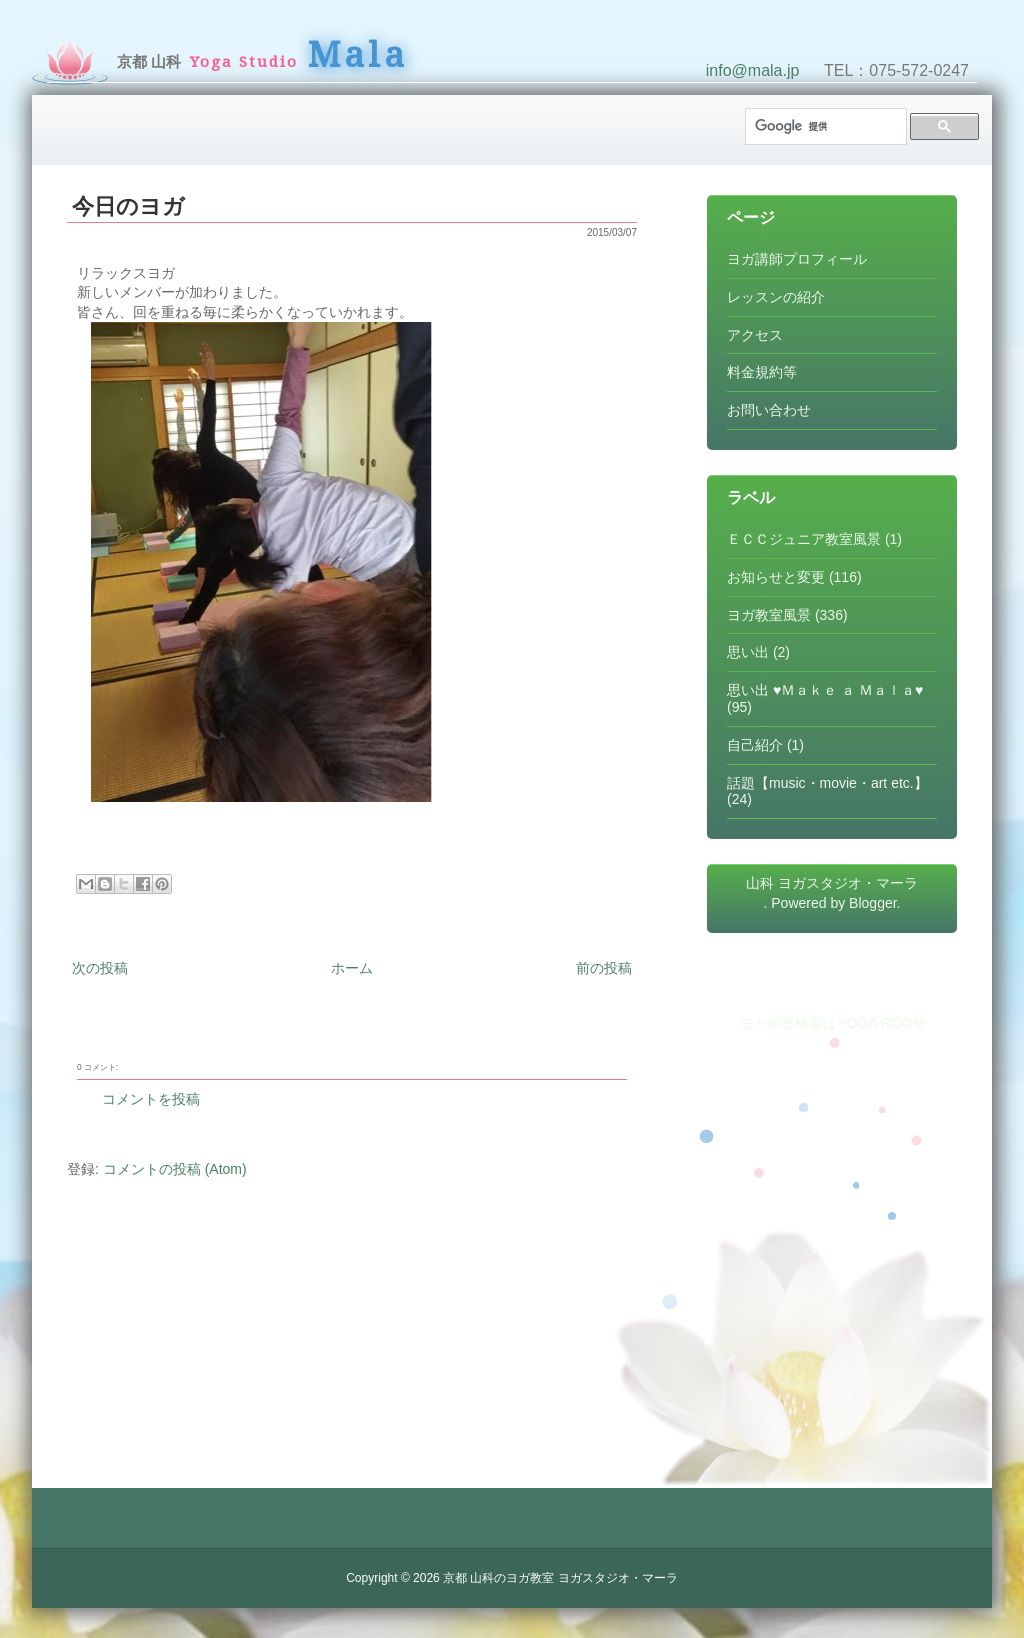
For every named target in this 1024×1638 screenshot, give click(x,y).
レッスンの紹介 (776, 297)
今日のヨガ (128, 206)
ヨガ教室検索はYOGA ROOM (831, 1023)
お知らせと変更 (776, 577)
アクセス (755, 335)
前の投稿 (604, 968)
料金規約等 (762, 372)
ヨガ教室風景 (769, 615)
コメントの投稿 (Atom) (175, 1169)
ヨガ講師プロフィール (797, 259)
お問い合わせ (769, 410)
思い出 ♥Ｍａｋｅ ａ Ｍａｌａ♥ (825, 690)
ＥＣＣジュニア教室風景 (804, 539)
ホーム (352, 968)
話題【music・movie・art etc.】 (827, 783)
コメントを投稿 (151, 1099)
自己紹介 (755, 745)
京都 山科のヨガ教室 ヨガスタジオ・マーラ (560, 1578)
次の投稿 (100, 968)
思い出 (748, 652)
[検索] (824, 126)
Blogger (872, 903)
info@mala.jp (753, 70)
